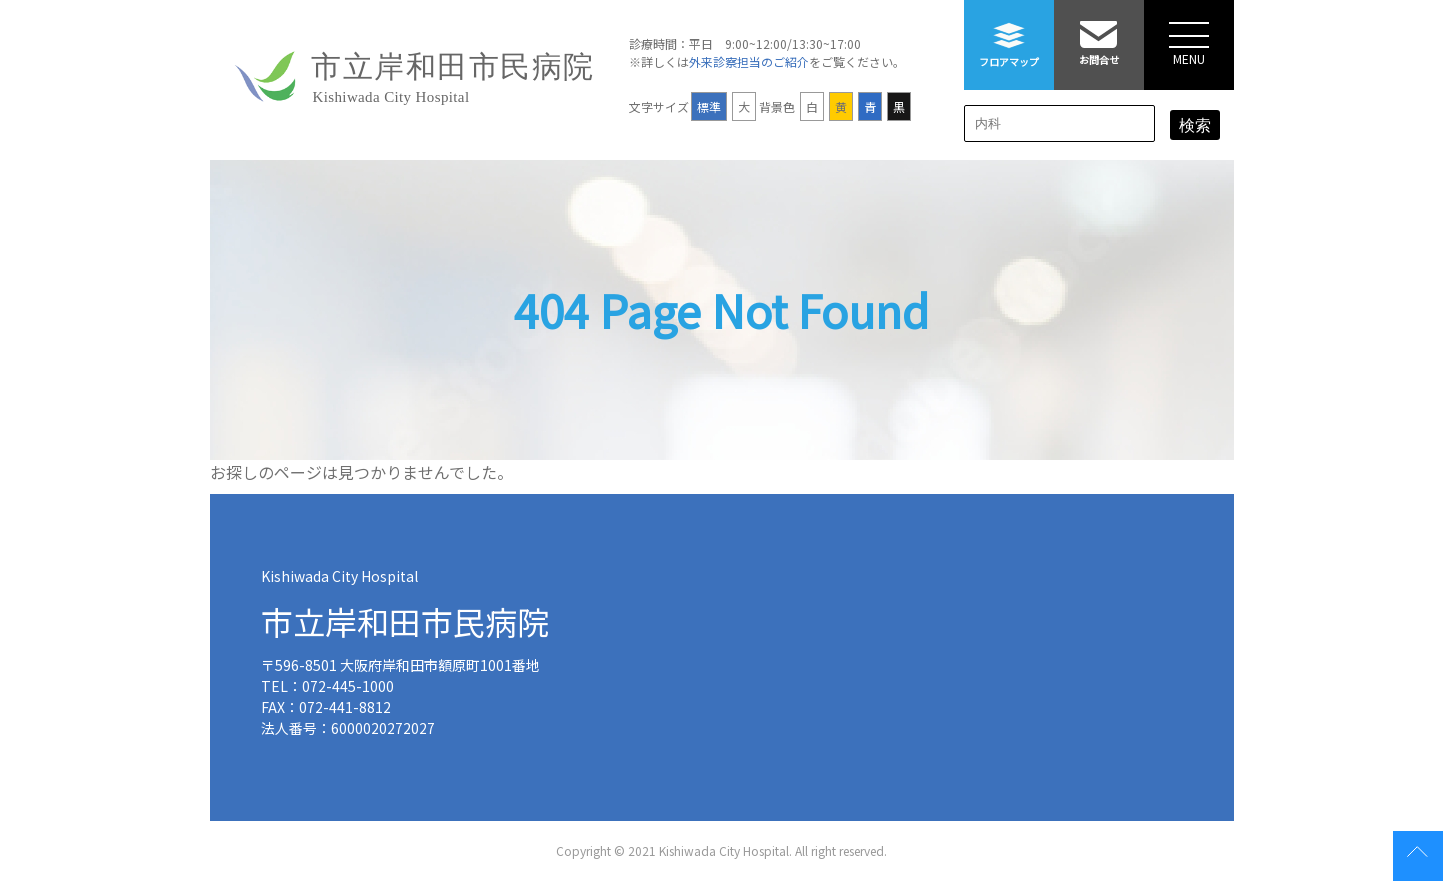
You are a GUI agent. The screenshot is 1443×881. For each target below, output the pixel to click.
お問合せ (1099, 33)
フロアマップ (1009, 34)
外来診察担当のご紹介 (749, 61)
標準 (709, 106)
